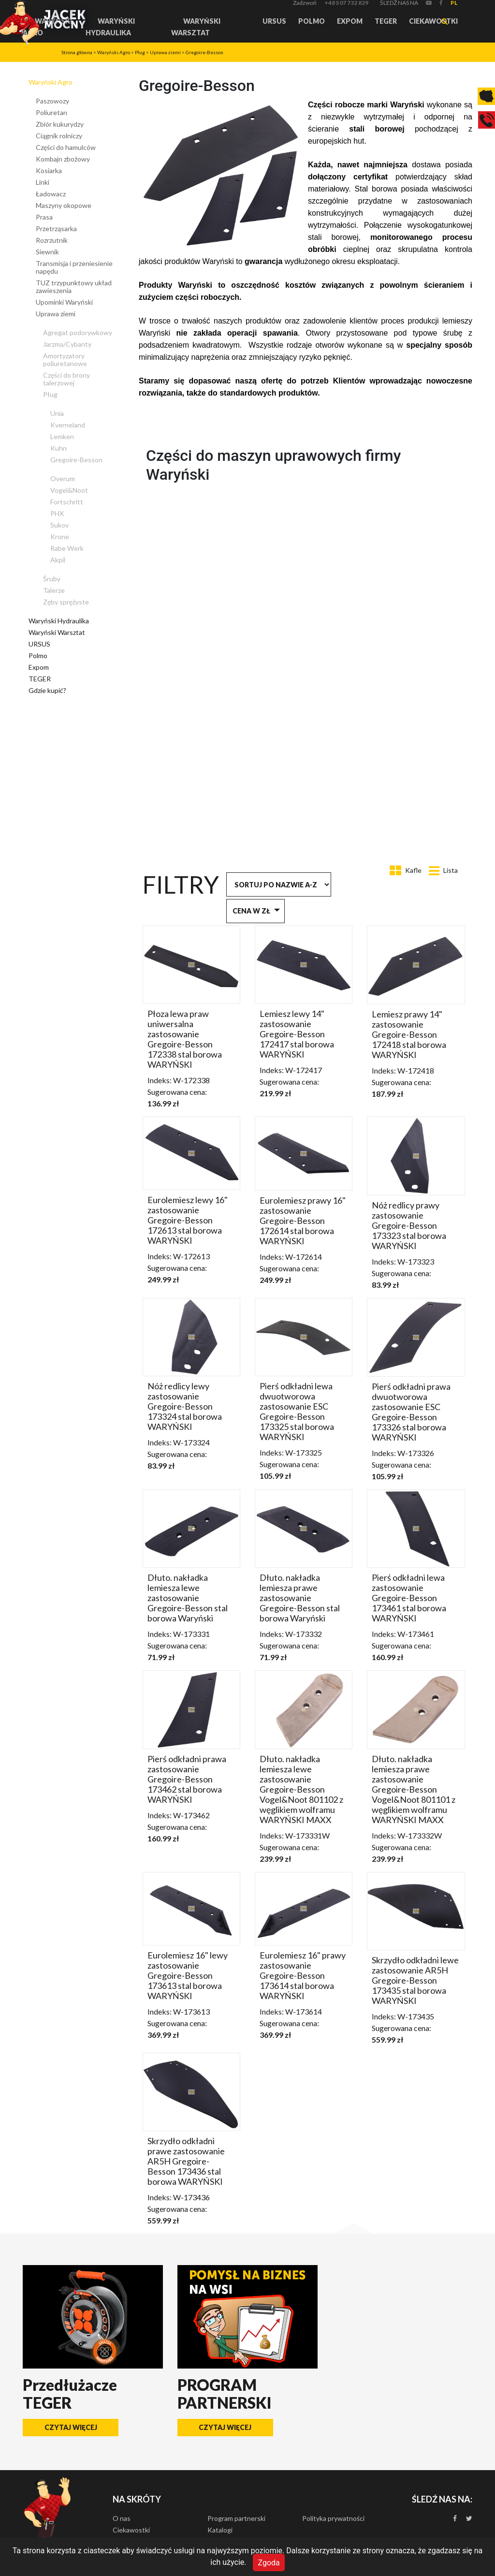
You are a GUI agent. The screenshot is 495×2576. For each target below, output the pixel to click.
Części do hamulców (66, 147)
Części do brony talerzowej (66, 379)
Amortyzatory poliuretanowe (65, 360)
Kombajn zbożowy (63, 159)
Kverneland (67, 425)
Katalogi (220, 2530)
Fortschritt (66, 502)
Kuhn (58, 448)
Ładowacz (51, 194)
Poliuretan (51, 112)
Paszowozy (52, 101)
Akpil (57, 560)
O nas (122, 2518)
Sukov (59, 525)
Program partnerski (236, 2518)
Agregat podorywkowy (77, 332)
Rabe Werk (67, 548)
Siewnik (47, 252)
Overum (62, 478)
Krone (59, 536)
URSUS (274, 21)
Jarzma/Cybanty (67, 344)
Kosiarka (49, 170)
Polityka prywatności (333, 2518)
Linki (42, 182)
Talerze (54, 590)
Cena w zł (251, 911)
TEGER (386, 21)
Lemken (62, 436)
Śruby (51, 578)
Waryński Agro (113, 52)
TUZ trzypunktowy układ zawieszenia (74, 286)
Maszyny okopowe (63, 205)
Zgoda (268, 2562)
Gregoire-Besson (204, 52)
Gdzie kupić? (47, 690)
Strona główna (76, 52)
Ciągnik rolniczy (59, 136)
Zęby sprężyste (66, 602)
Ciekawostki (433, 21)
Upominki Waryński (64, 302)
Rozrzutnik (52, 240)
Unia (57, 413)
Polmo (311, 21)
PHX (57, 513)
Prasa (44, 217)
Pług (140, 52)
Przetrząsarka (56, 228)
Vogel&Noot (69, 490)
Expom (350, 21)
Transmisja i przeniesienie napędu (74, 267)
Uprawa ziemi (165, 52)
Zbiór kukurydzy (60, 124)
